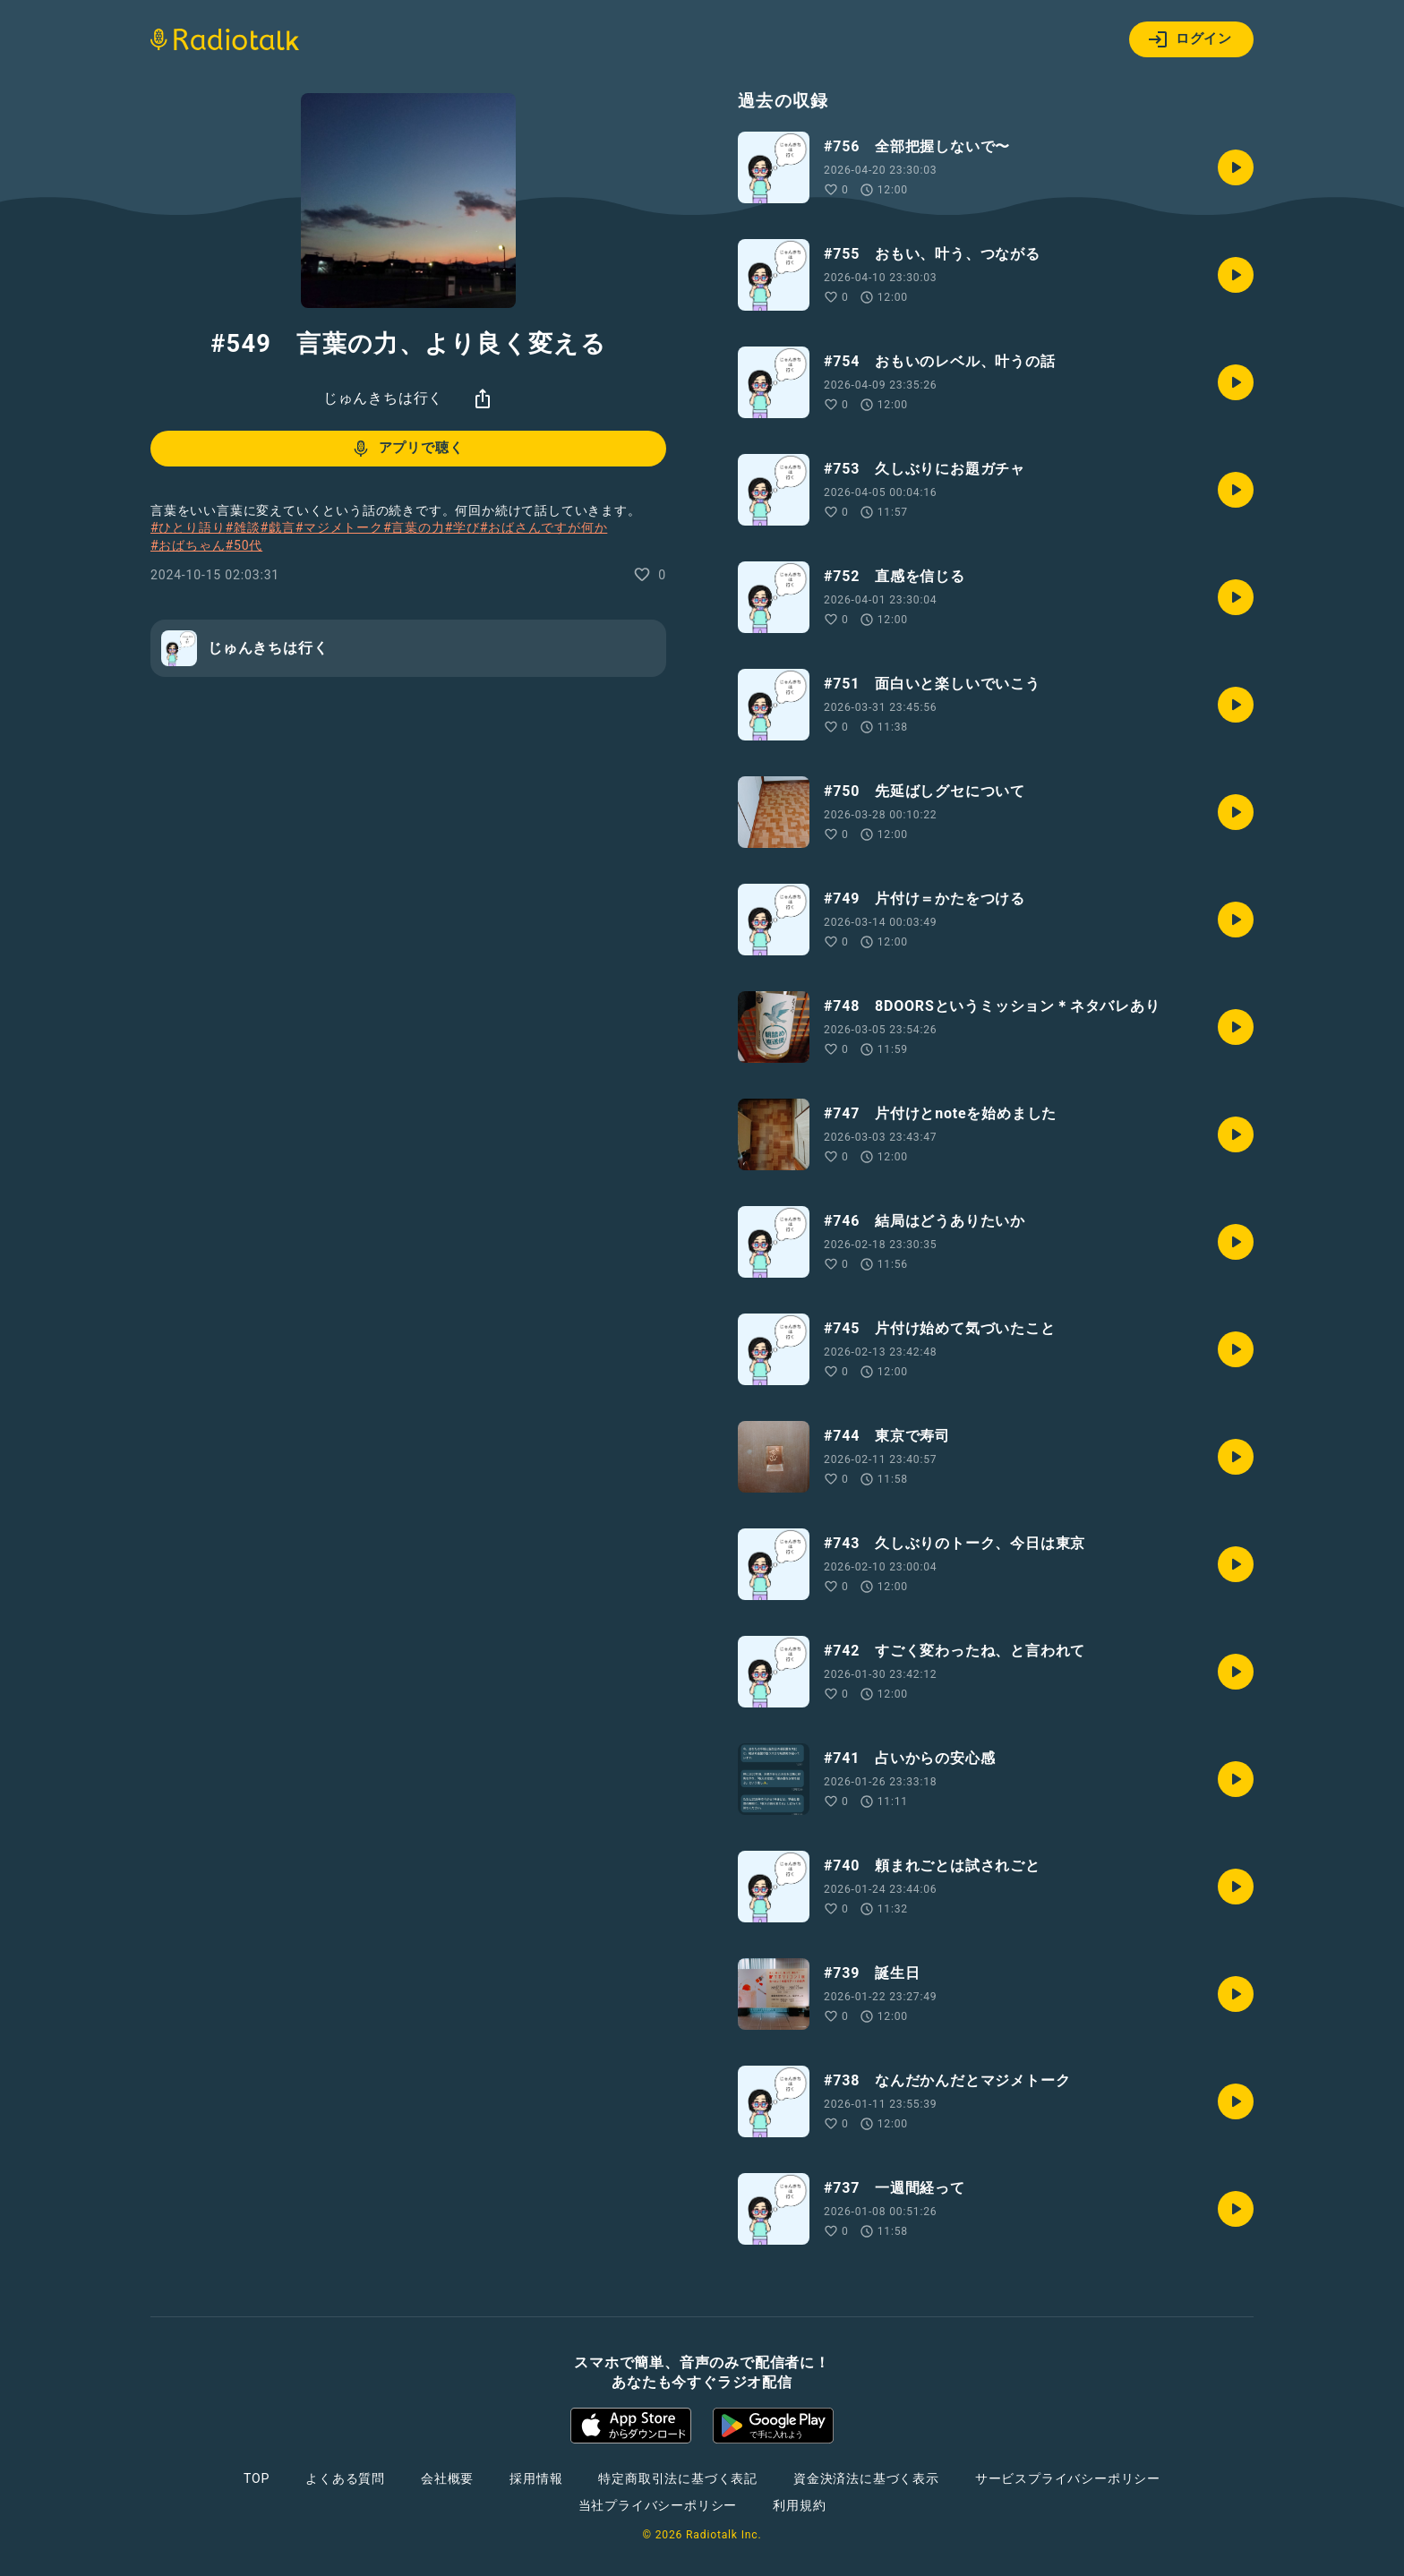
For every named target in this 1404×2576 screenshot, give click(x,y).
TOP (257, 2478)
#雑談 (242, 527)
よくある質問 (345, 2478)
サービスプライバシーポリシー (1067, 2478)
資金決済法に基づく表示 (866, 2478)
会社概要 (447, 2478)
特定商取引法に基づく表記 (678, 2478)
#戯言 (278, 527)
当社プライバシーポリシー (658, 2505)
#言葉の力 (414, 527)
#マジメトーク (339, 527)
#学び (462, 527)
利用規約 (799, 2505)
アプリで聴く (407, 448)
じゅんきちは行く (383, 398)
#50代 (243, 545)
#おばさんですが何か (544, 527)
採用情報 (535, 2478)
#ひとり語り (187, 527)
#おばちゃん (187, 545)
